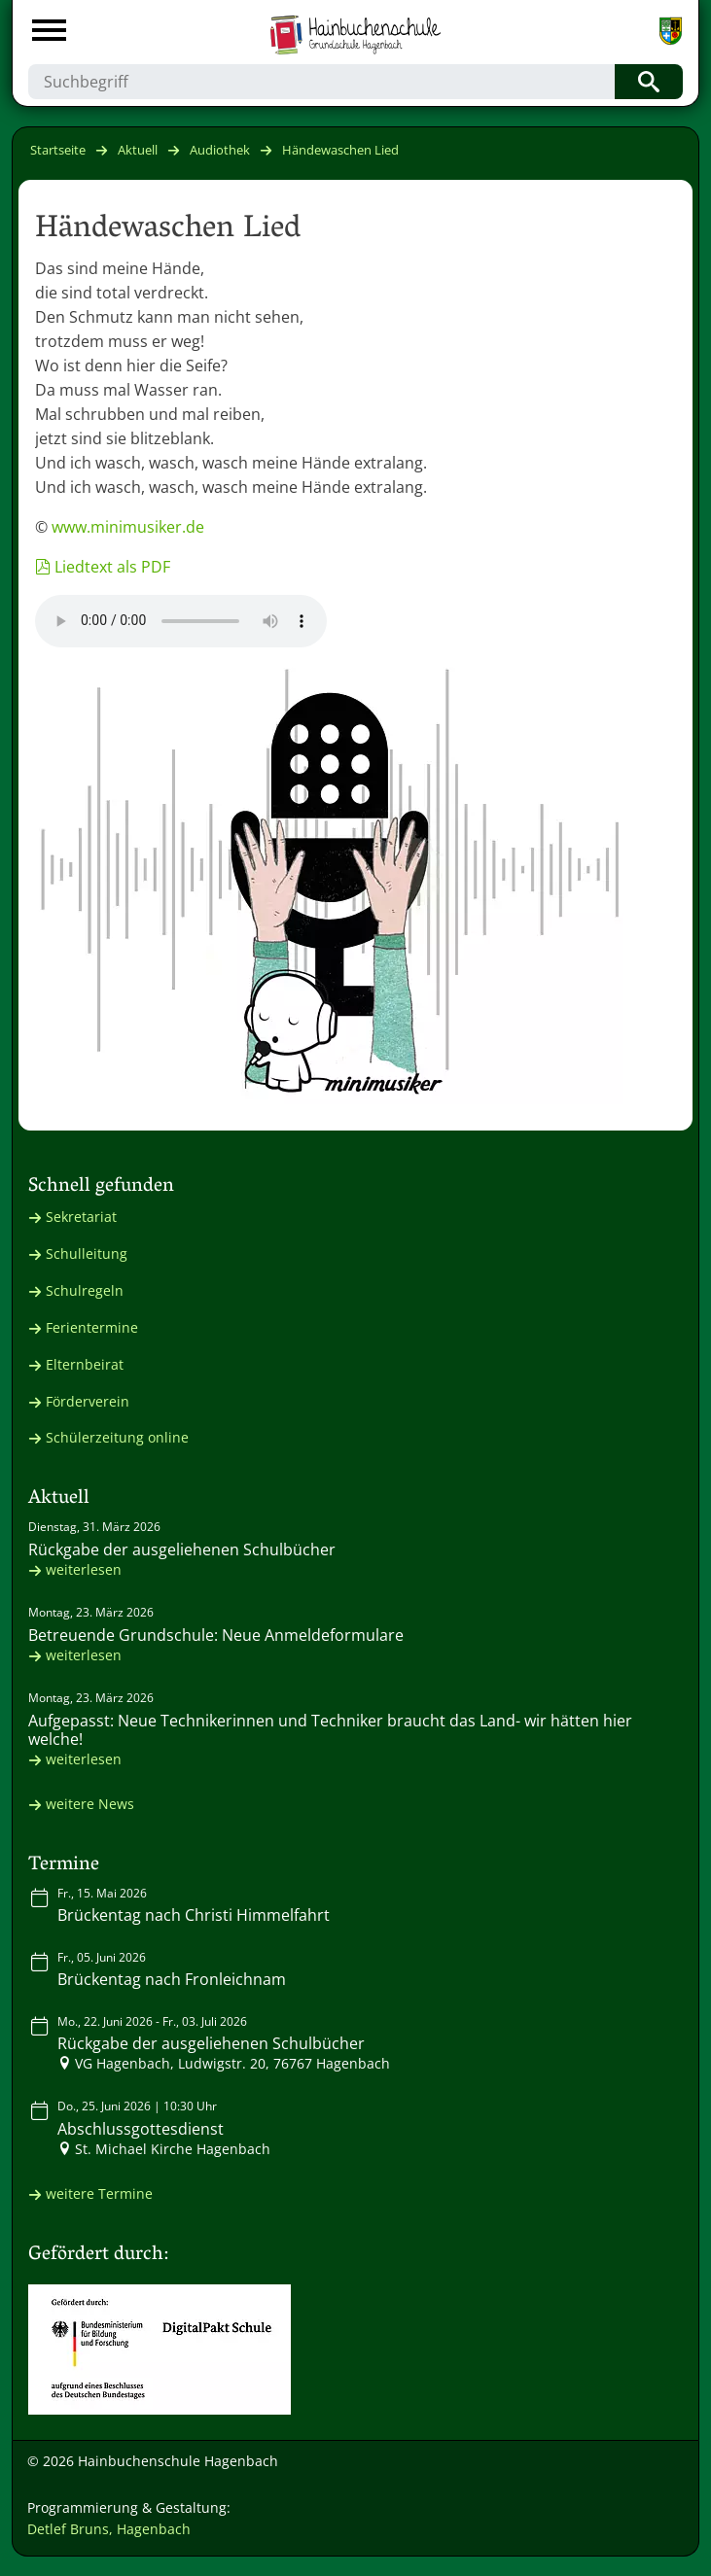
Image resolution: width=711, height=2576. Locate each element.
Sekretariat (81, 1216)
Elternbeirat (85, 1364)
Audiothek (220, 149)
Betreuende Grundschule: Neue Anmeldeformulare (216, 1635)
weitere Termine (99, 2193)
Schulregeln (85, 1290)
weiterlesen (84, 1569)
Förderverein (87, 1401)
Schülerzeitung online (117, 1437)
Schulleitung (86, 1253)
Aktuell (138, 149)
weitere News (90, 1803)
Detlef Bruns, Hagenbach (109, 2529)
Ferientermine (92, 1327)
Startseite (58, 149)
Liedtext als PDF (112, 566)
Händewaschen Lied (340, 149)
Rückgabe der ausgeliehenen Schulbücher (182, 1549)
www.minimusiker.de (128, 527)
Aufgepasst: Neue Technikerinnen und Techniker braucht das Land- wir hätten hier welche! (330, 1730)
